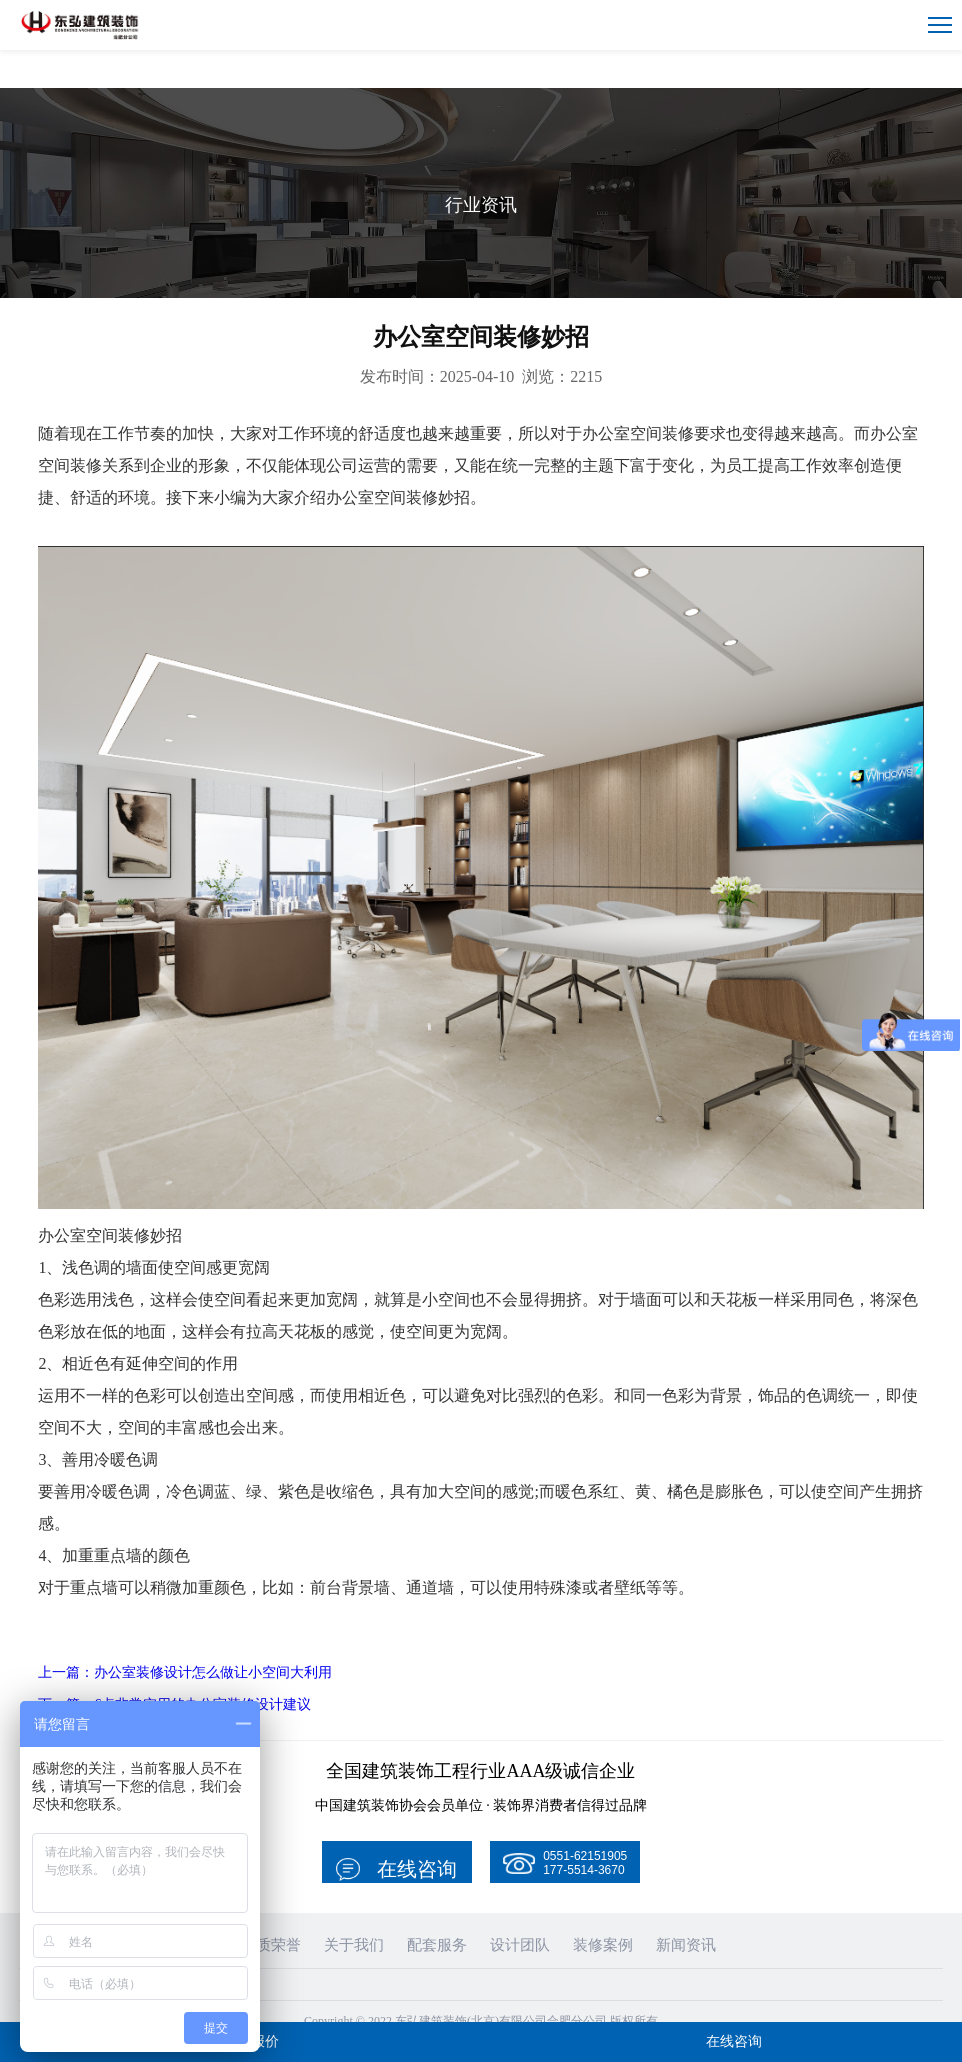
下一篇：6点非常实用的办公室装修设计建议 (194, 1665)
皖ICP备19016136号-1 (481, 2002)
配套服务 (436, 1906)
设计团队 (515, 1906)
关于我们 (357, 1906)
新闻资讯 (673, 1906)
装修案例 (594, 1906)
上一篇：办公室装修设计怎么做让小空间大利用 (206, 1633)
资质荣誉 (278, 1906)
